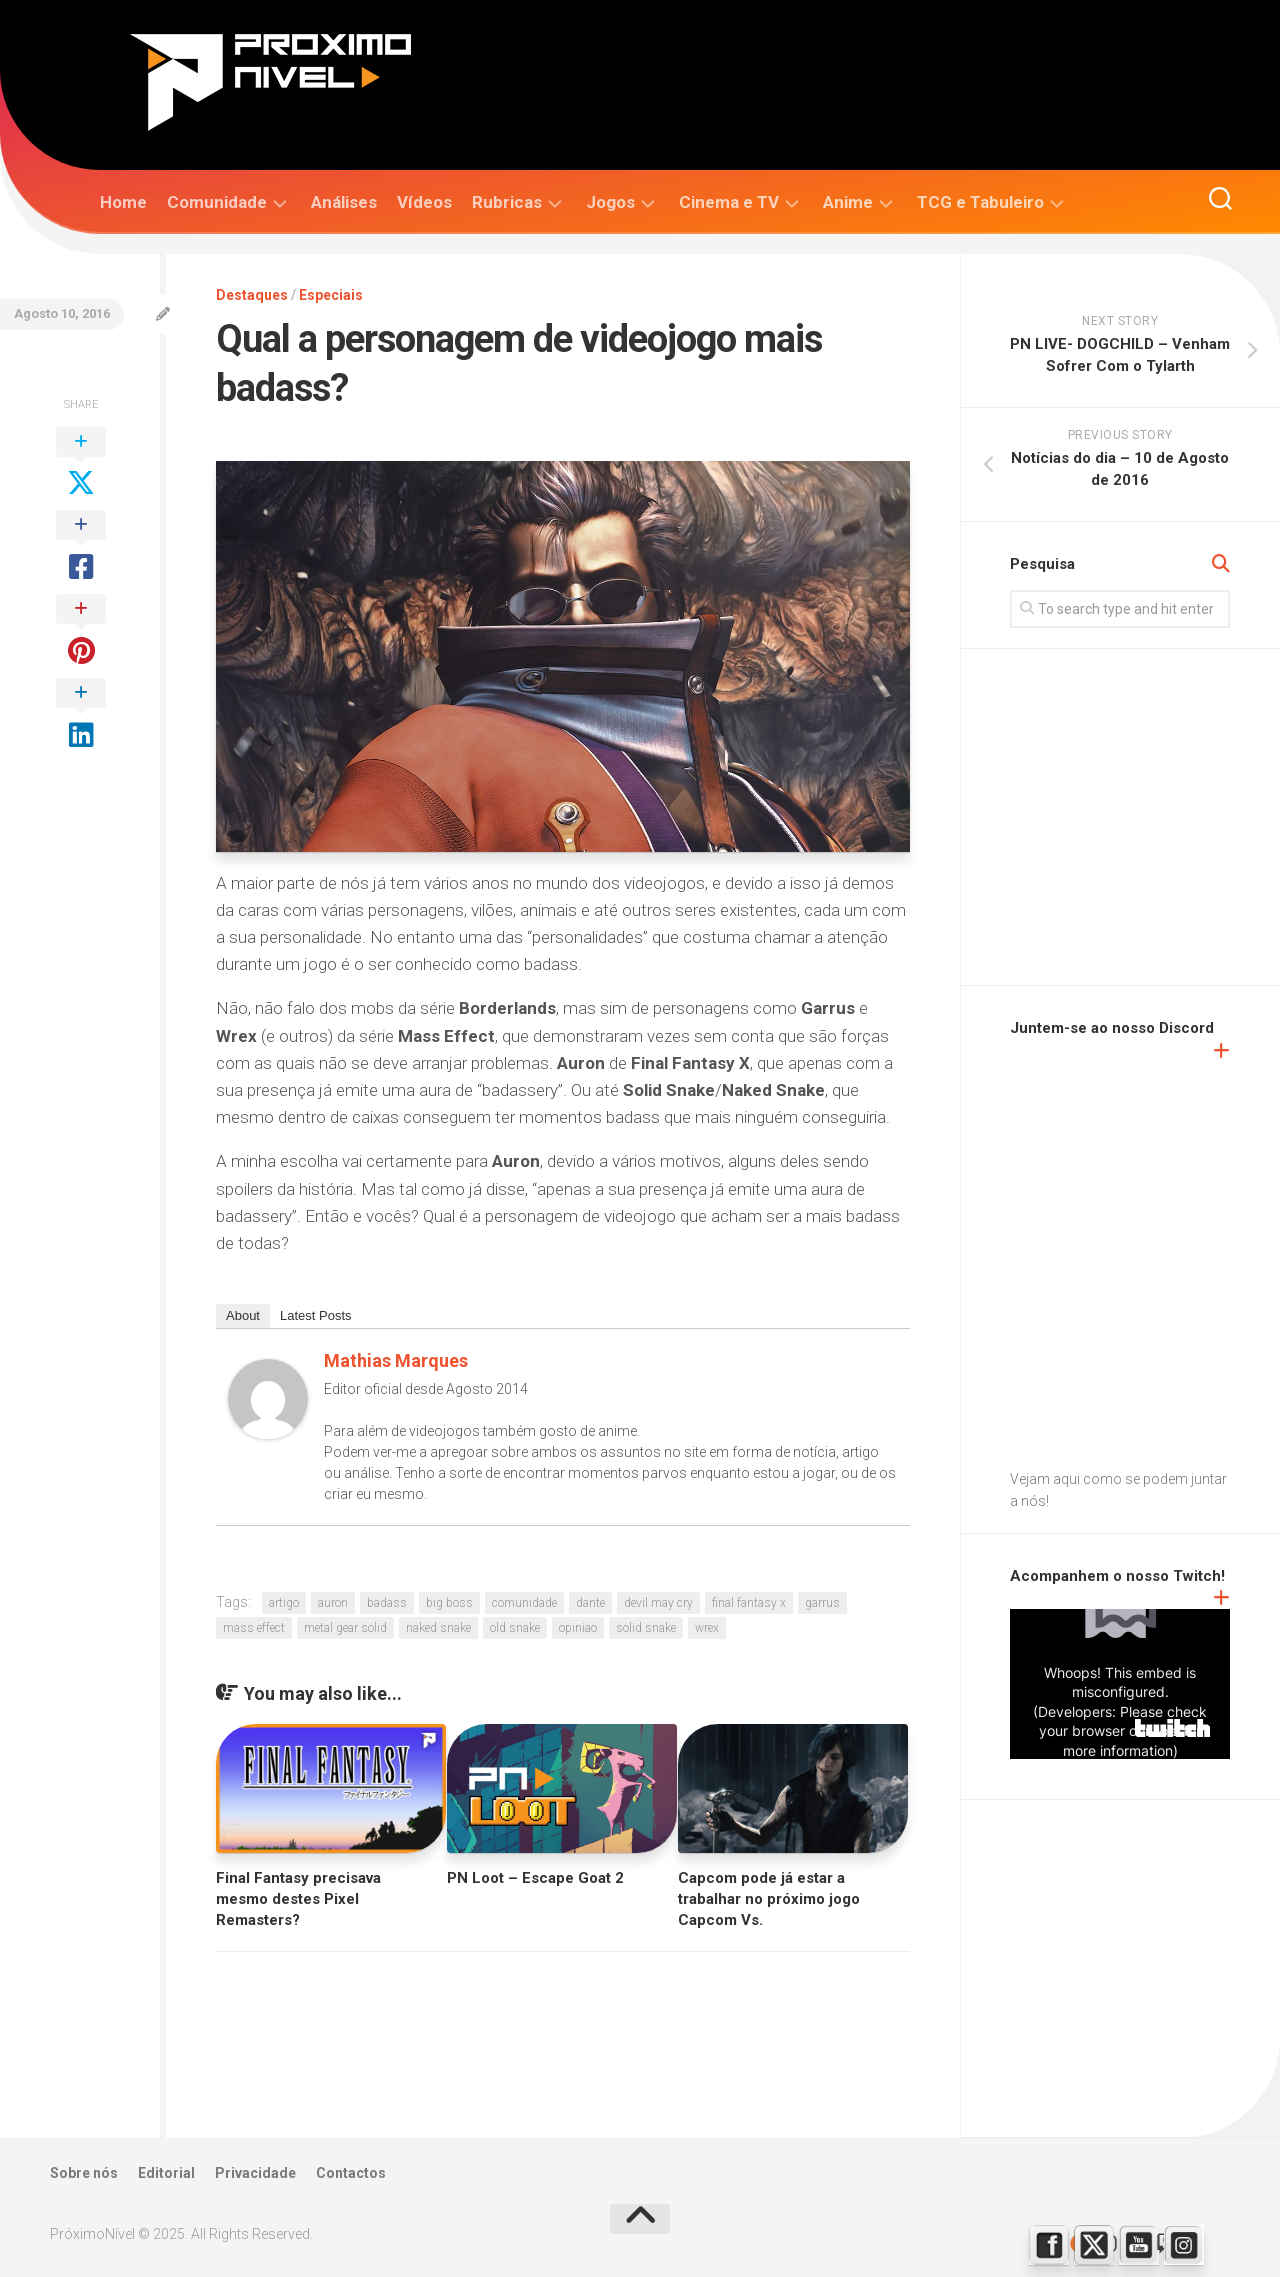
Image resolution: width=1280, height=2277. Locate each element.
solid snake (646, 1628)
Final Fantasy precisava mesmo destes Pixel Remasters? (298, 1899)
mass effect (254, 1628)
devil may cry (658, 1603)
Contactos (351, 2173)
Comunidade (217, 202)
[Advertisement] (1145, 819)
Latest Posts (316, 1315)
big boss (449, 1603)
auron (333, 1603)
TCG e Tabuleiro (980, 202)
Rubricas (507, 202)
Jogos (610, 202)
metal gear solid (345, 1628)
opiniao (578, 1628)
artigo (284, 1603)
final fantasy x (749, 1603)
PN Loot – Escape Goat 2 (535, 1878)
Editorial (166, 2173)
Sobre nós (84, 2173)
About (243, 1315)
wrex (707, 1628)
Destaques (252, 295)
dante (590, 1603)
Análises (344, 202)
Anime (848, 202)
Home (123, 202)
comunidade (524, 1603)
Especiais (331, 295)
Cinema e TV (729, 202)
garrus (822, 1603)
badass (387, 1603)
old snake (515, 1628)
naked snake (438, 1628)
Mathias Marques (396, 1360)
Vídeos (424, 202)
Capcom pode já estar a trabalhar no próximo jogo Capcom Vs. (769, 1899)
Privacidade (255, 2173)
